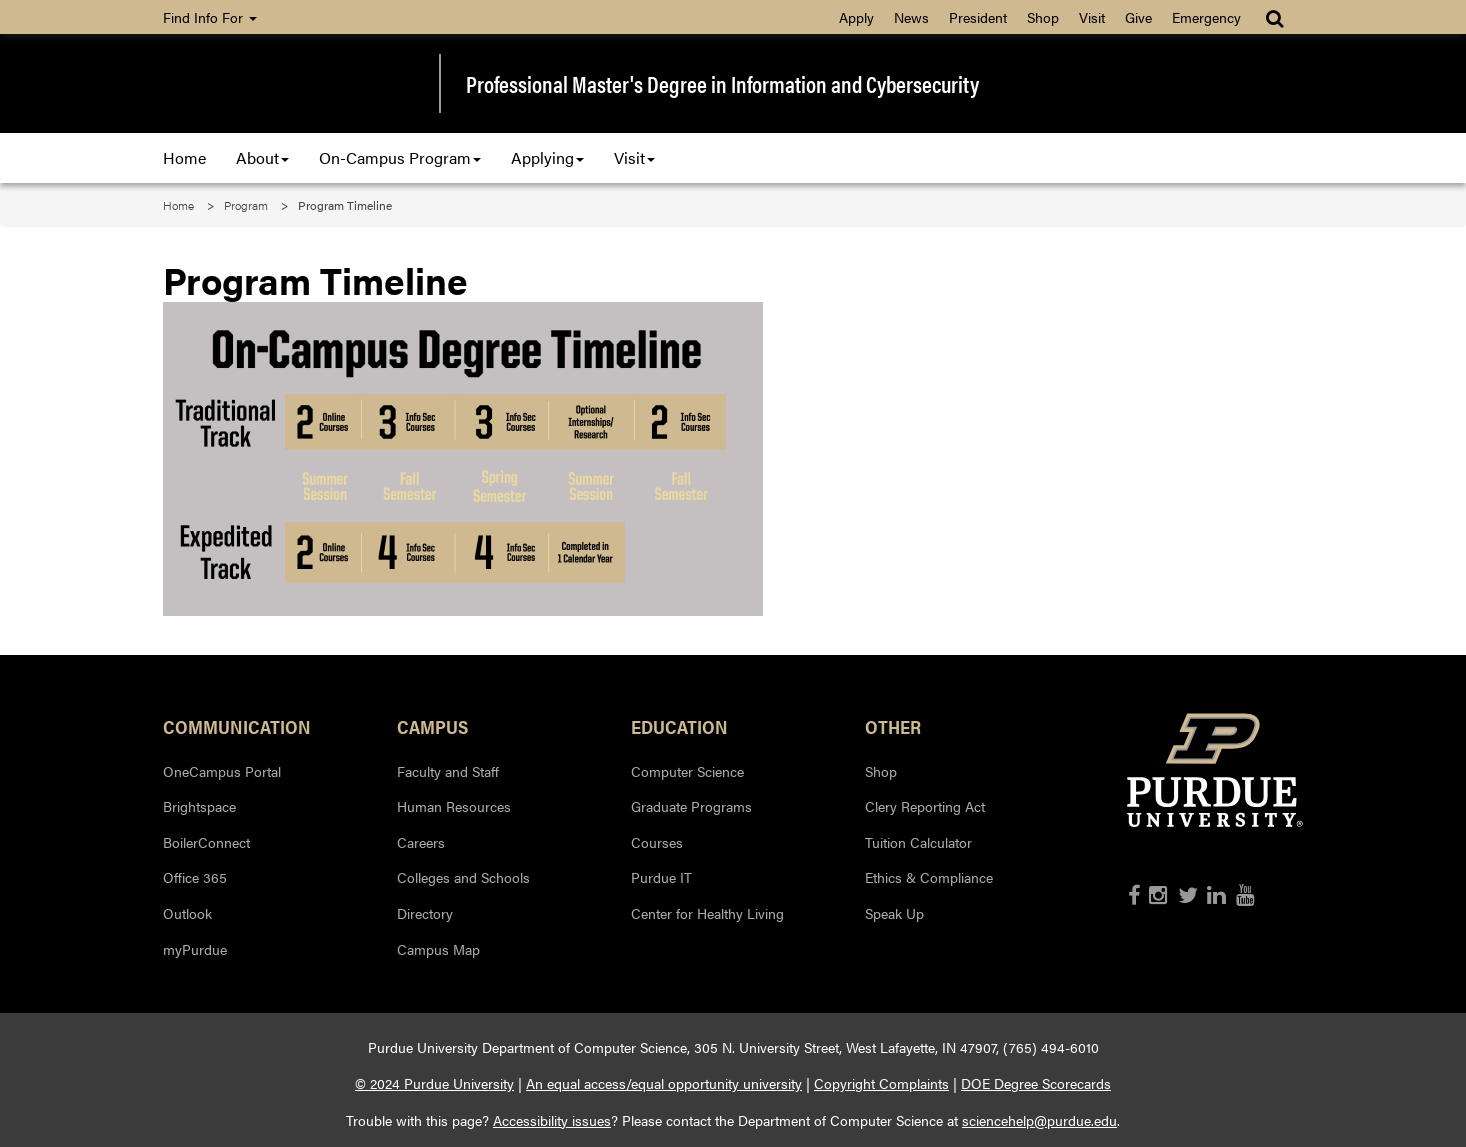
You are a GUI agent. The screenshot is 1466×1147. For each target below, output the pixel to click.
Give (1138, 17)
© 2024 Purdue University (434, 1083)
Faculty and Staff (448, 771)
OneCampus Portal (222, 771)
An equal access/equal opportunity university (664, 1083)
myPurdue (195, 949)
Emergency (1206, 17)
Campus (432, 726)
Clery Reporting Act (925, 806)
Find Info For (210, 17)
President (978, 17)
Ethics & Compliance (929, 877)
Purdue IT (661, 877)
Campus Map (438, 949)
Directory (425, 913)
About (262, 157)
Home (184, 157)
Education (679, 726)
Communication (237, 726)
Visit (1092, 17)
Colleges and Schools (463, 877)
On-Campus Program (400, 157)
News (911, 17)
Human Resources (454, 806)
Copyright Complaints (881, 1083)
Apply (856, 17)
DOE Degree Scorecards (1036, 1083)
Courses (657, 842)
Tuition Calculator (918, 842)
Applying (547, 157)
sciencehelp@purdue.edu (1039, 1120)
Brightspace (199, 806)
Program (246, 205)
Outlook (187, 913)
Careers (421, 842)
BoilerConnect (206, 842)
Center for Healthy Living (707, 913)
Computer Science (687, 771)
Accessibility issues (552, 1120)
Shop (1043, 17)
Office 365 (195, 877)
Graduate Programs (691, 806)
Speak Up (894, 913)
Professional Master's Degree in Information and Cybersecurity (722, 84)
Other (893, 726)
